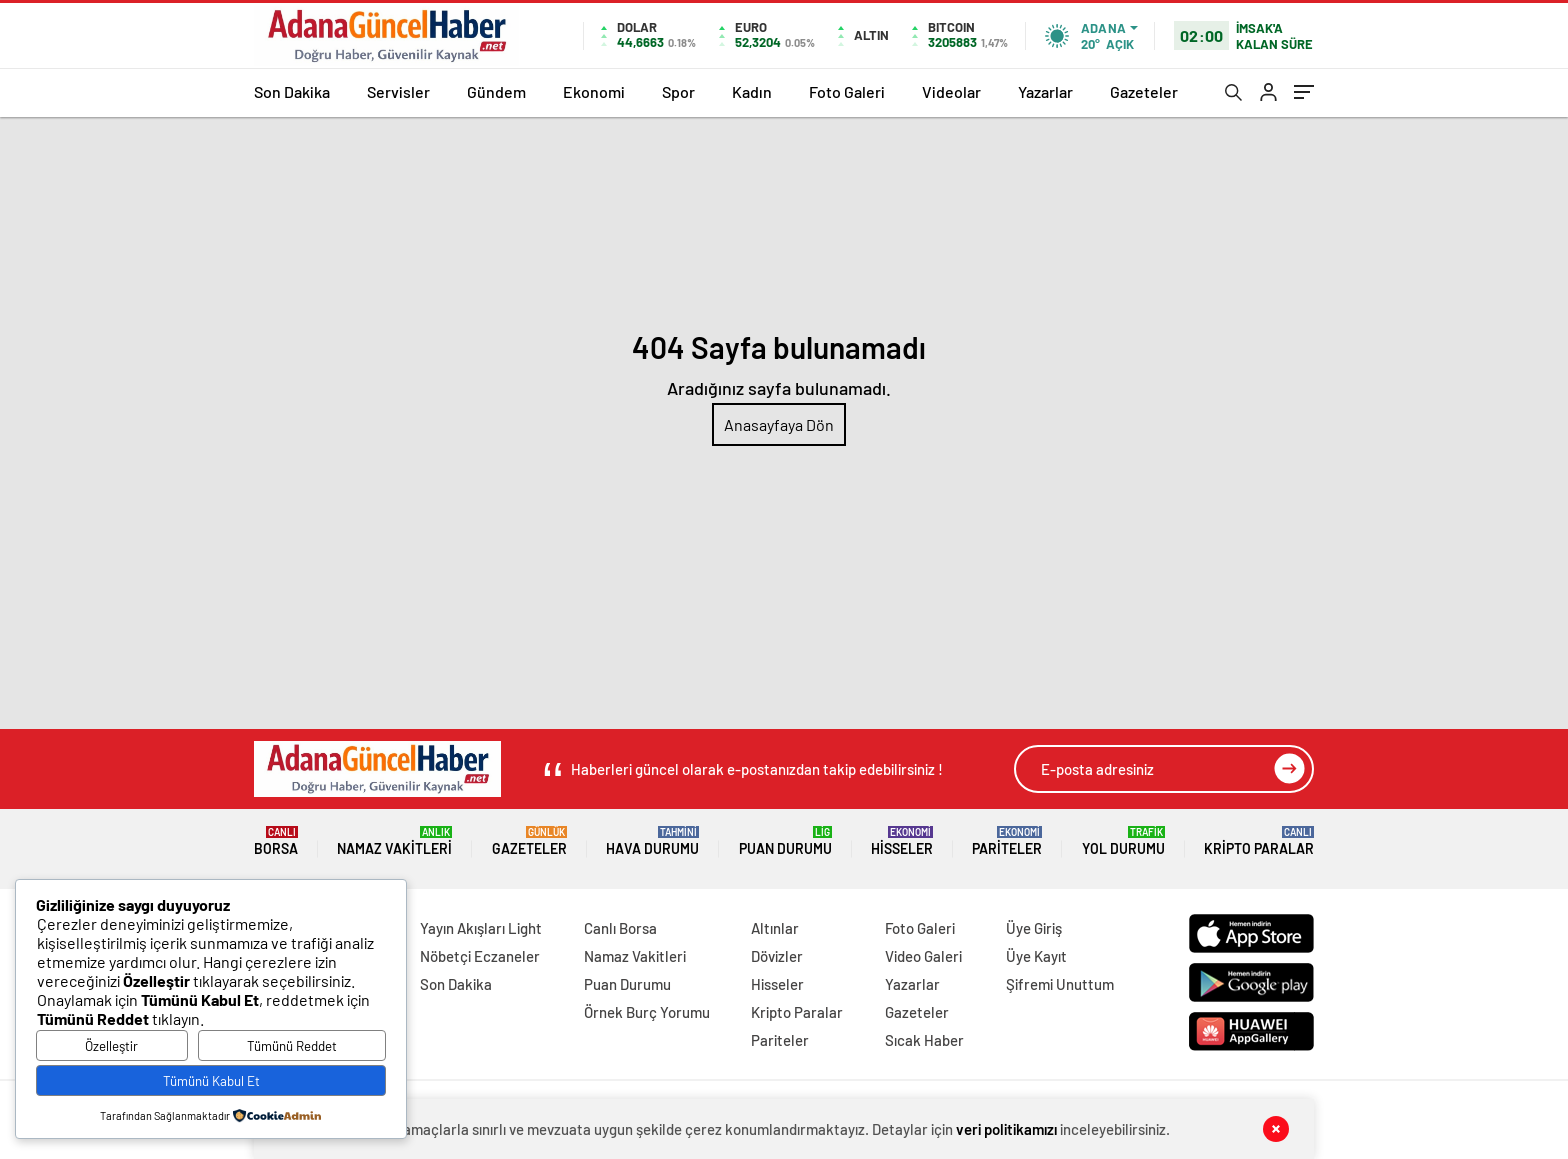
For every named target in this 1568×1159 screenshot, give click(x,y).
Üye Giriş (1034, 928)
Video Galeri (923, 956)
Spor (678, 91)
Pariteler (1007, 841)
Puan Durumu (785, 841)
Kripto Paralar (1259, 841)
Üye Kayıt (1036, 956)
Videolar (951, 91)
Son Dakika (292, 91)
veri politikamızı (1006, 1129)
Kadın (752, 91)
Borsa (276, 841)
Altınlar (775, 928)
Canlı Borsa (620, 928)
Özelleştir (111, 1046)
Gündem (496, 91)
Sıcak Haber (924, 1040)
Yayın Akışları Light (481, 928)
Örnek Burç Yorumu (647, 1012)
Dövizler (777, 956)
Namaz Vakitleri (394, 841)
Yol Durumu (1123, 841)
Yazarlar (1045, 91)
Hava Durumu (652, 841)
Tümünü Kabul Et (211, 1081)
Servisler (398, 91)
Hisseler (902, 841)
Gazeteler (1144, 91)
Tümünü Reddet (292, 1046)
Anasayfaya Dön (779, 424)
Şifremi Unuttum (1060, 984)
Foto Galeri (847, 91)
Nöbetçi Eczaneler (480, 956)
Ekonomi (594, 91)
